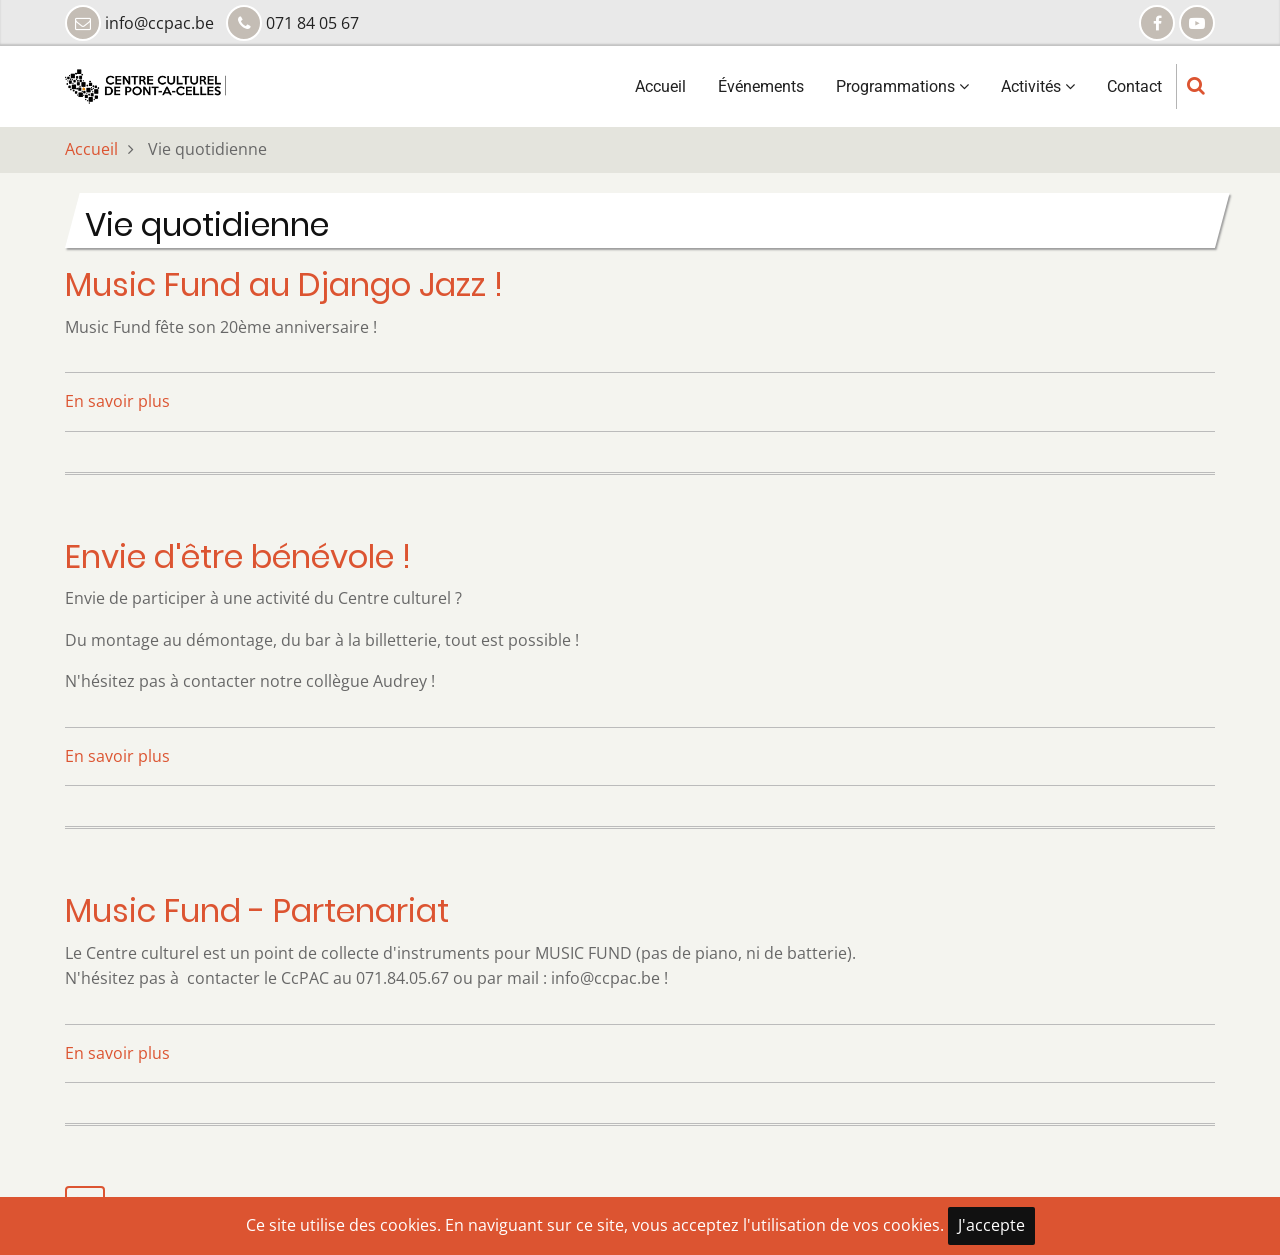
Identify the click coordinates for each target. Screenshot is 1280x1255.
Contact (1134, 86)
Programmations (902, 86)
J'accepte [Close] (991, 1225)
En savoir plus (117, 401)
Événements (761, 86)
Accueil (660, 86)
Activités (1038, 86)
